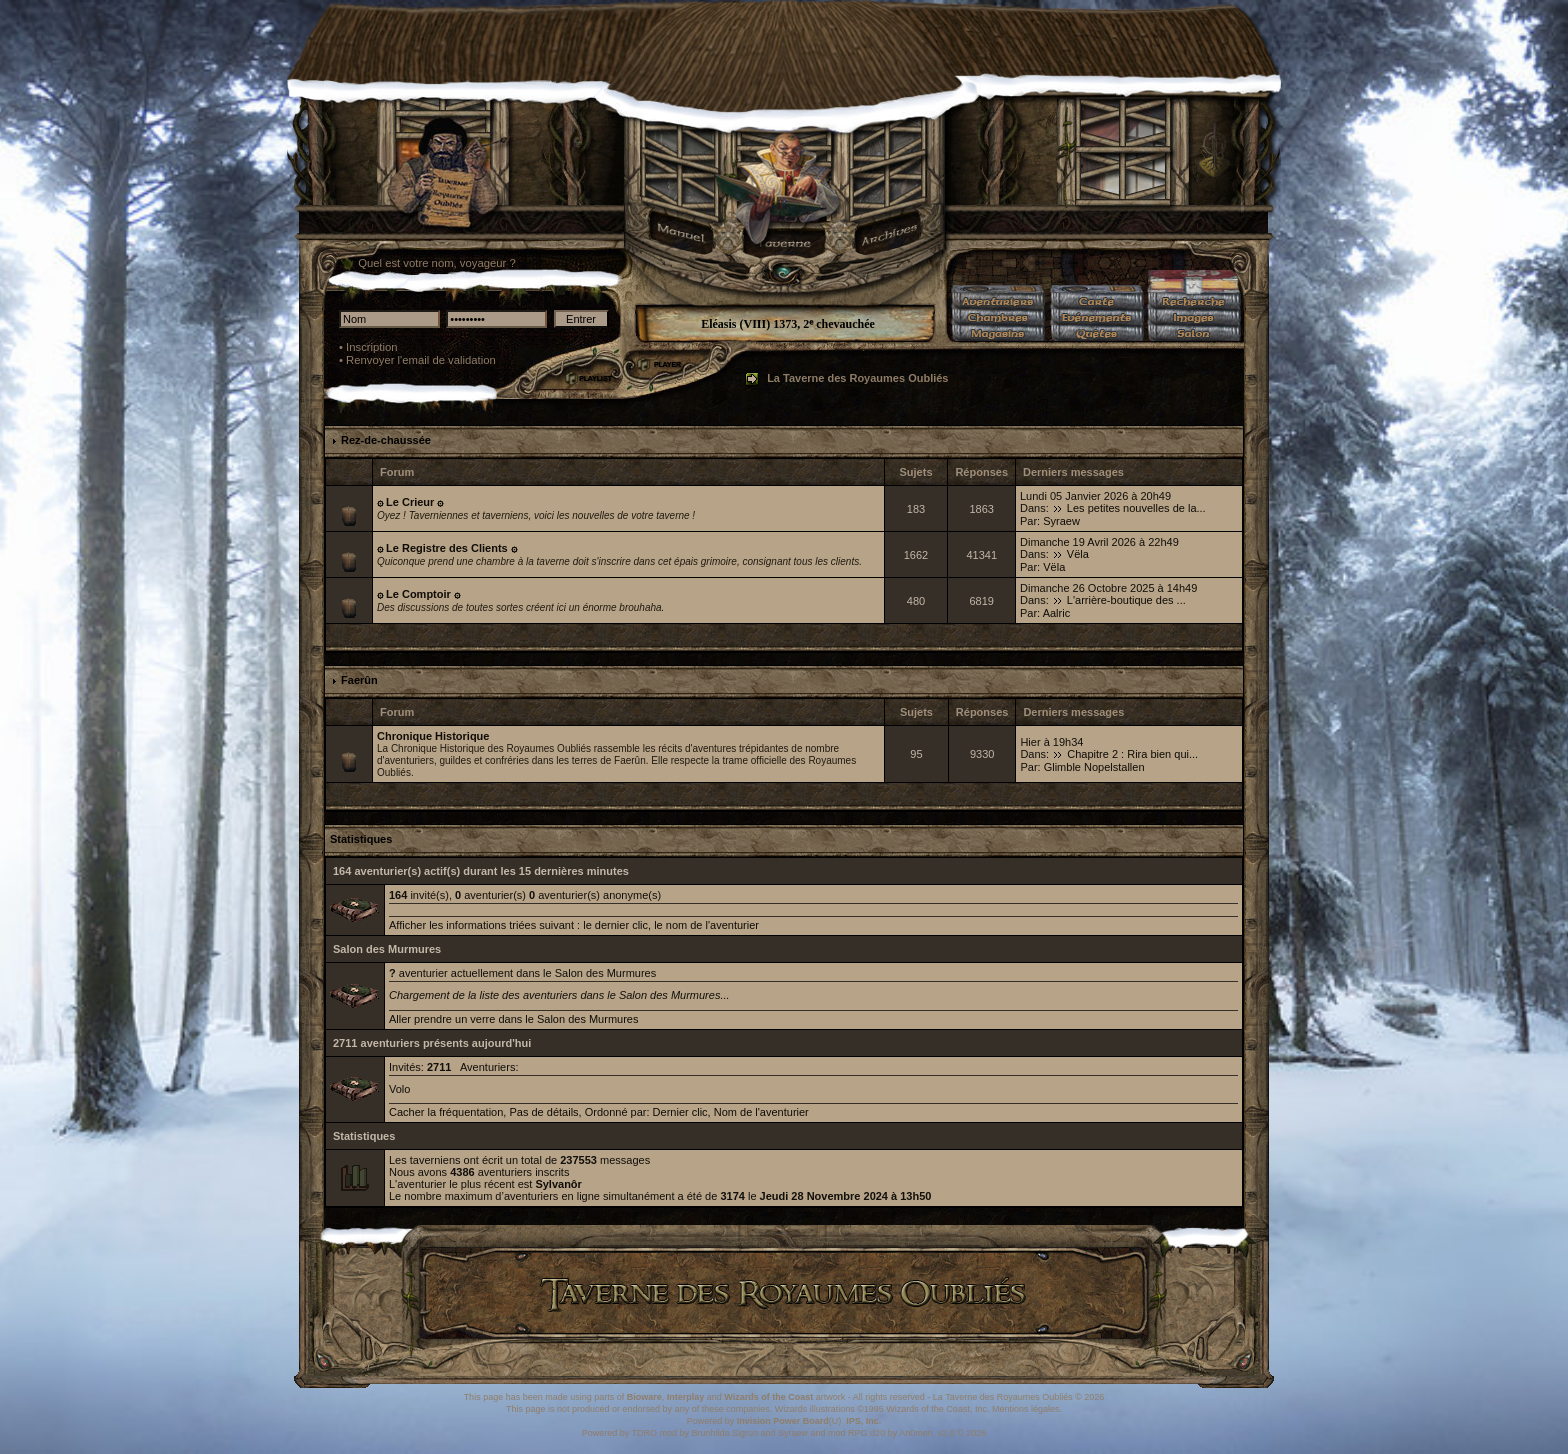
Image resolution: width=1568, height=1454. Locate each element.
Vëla (1078, 554)
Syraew (1061, 521)
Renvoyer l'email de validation (421, 360)
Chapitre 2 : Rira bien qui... (1132, 754)
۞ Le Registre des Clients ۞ (447, 548)
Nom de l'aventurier (761, 1112)
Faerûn (359, 680)
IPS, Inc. (863, 1421)
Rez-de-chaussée (386, 440)
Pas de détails (543, 1112)
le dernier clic (615, 925)
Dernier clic (680, 1112)
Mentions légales (1026, 1409)
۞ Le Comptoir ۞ (418, 594)
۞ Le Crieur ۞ (410, 502)
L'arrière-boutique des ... (1126, 600)
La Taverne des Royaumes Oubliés (857, 378)
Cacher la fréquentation (446, 1112)
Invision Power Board (783, 1421)
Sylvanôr (558, 1184)
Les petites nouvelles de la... (1136, 508)
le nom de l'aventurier (706, 925)
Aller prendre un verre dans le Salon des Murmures (513, 1019)
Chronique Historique (433, 736)
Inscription (372, 347)
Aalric (1057, 613)
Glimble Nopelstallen (1094, 767)
